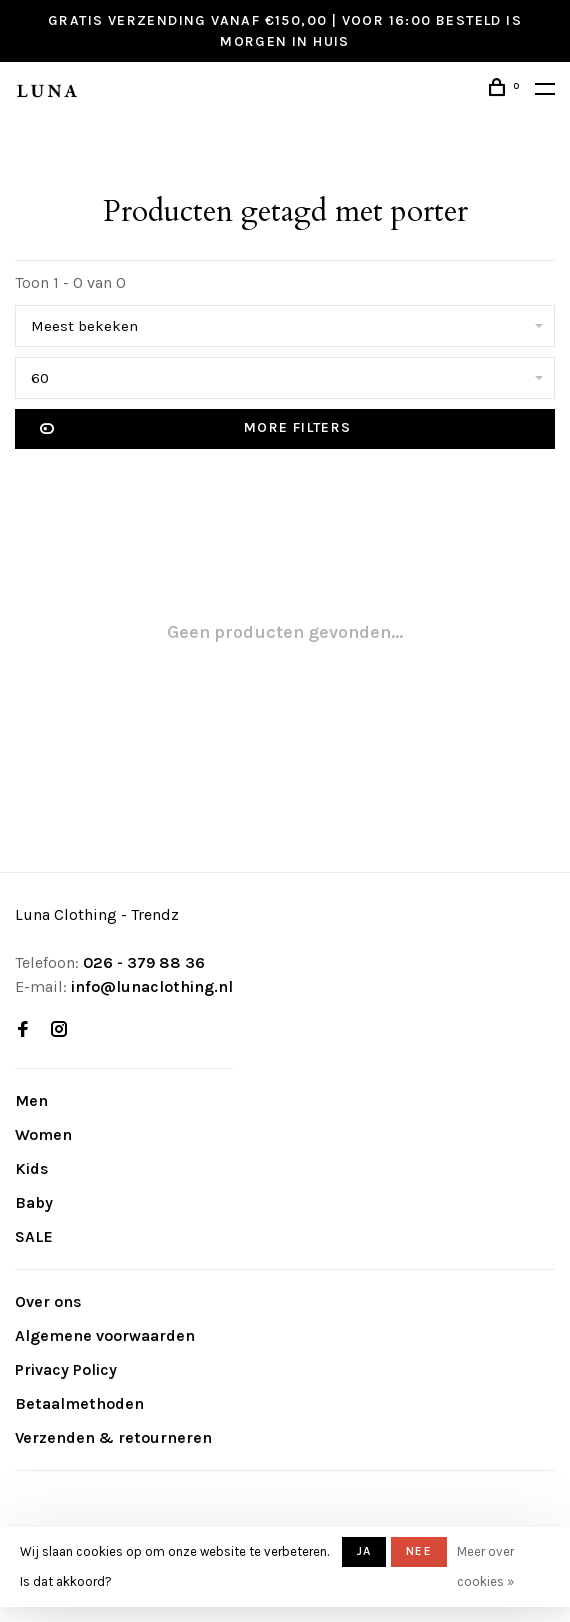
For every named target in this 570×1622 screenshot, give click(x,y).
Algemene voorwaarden (105, 1335)
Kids (32, 1168)
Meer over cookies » (485, 1566)
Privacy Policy (66, 1369)
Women (43, 1134)
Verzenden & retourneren (113, 1437)
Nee (419, 1551)
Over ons (48, 1301)
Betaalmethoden (79, 1403)
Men (31, 1100)
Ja (364, 1551)
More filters (196, 429)
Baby (34, 1202)
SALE (34, 1236)
